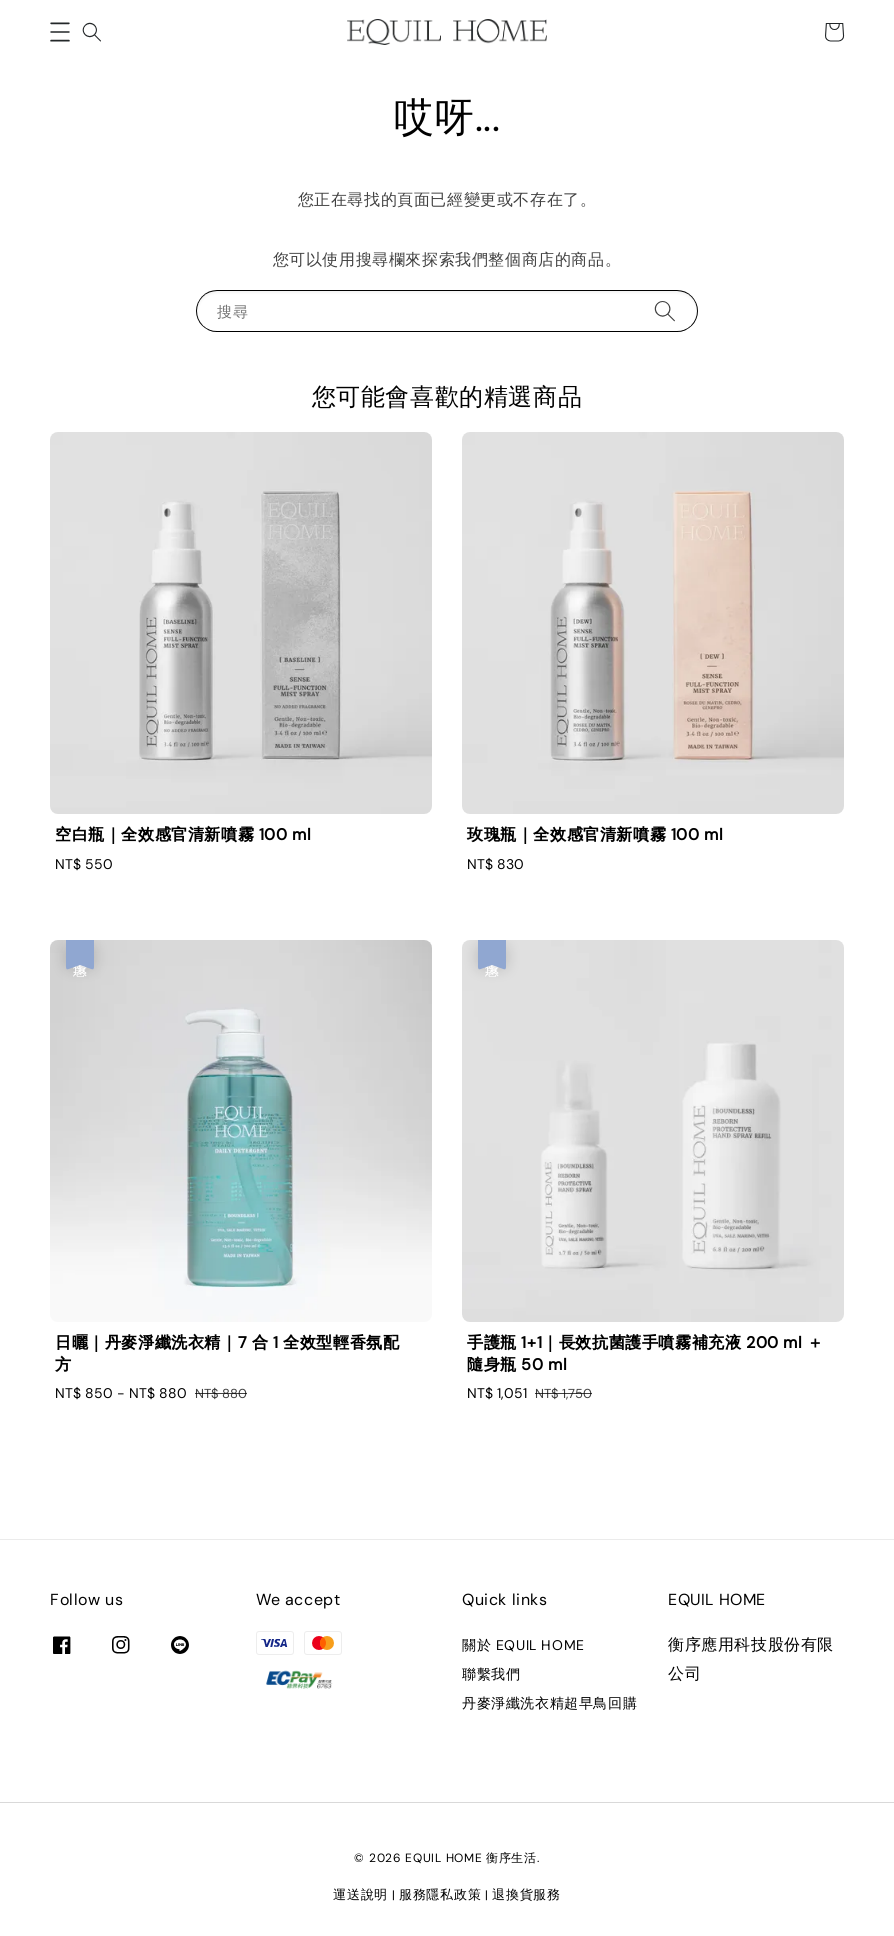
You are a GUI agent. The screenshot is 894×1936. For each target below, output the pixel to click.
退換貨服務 (526, 1894)
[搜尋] (665, 310)
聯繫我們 (491, 1674)
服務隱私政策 (440, 1894)
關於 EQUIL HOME (523, 1645)
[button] (60, 32)
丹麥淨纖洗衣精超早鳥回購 (549, 1703)
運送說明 (360, 1894)
